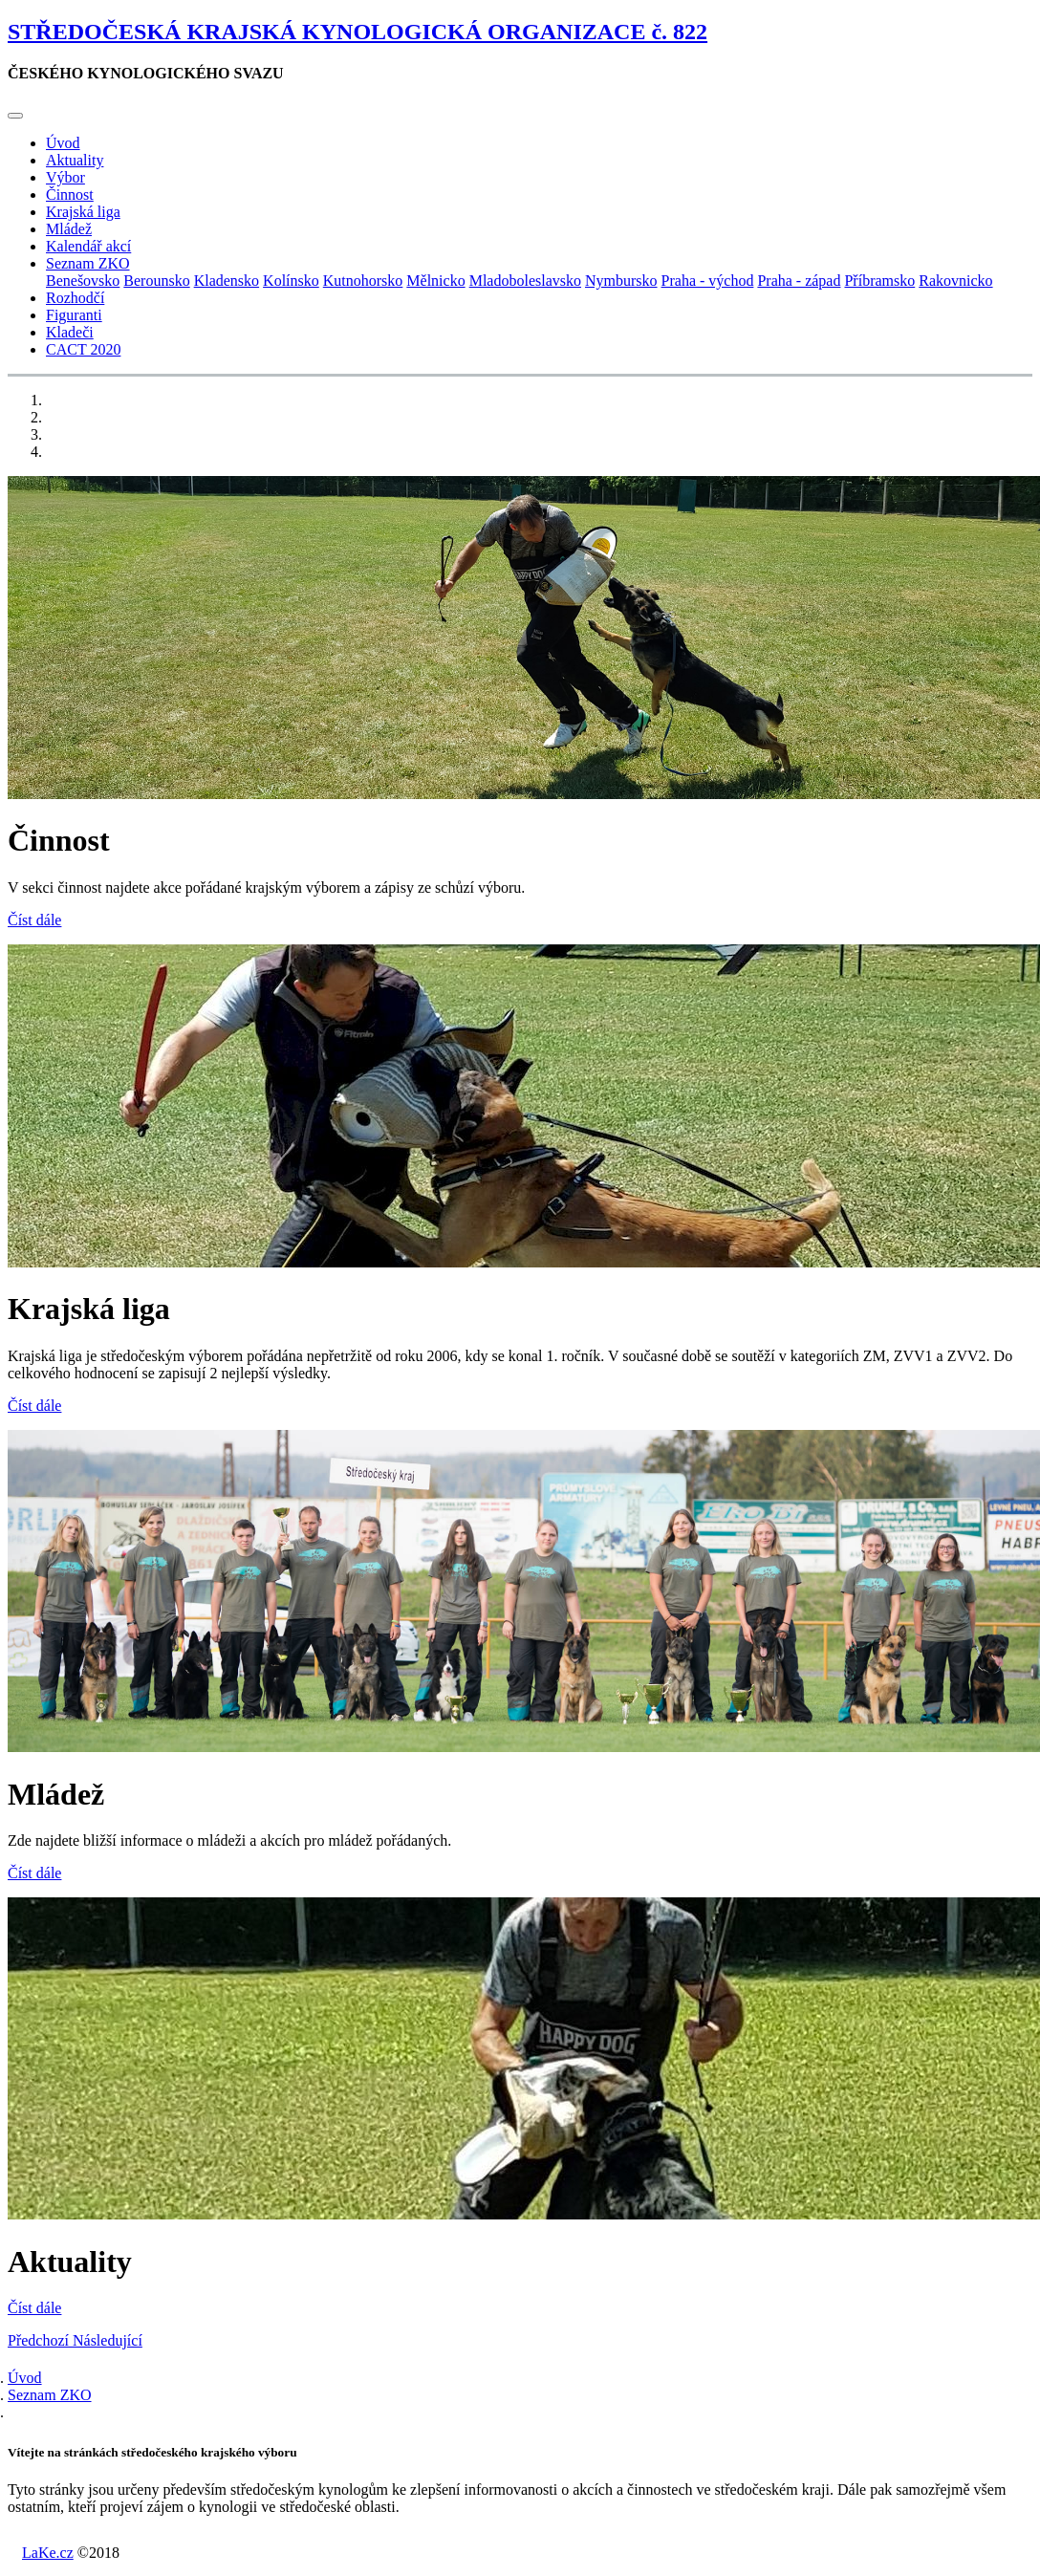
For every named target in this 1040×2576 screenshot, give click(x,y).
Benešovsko (82, 280)
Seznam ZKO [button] (88, 263)
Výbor (65, 177)
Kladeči (70, 332)
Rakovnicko (955, 280)
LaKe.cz (48, 2552)
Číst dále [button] (34, 920)
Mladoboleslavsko (525, 280)
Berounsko (156, 280)
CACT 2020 (83, 349)
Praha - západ (798, 280)
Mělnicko (435, 280)
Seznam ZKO (50, 2395)
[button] (40, 2340)
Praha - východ (707, 280)
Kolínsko (291, 280)
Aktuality (74, 160)
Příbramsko (879, 280)
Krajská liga (83, 212)
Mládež (69, 229)
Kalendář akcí (88, 246)
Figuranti (74, 315)
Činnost (70, 194)
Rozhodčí (75, 298)
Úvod (63, 143)
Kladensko (226, 280)
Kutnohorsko (363, 280)
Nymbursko (621, 280)
